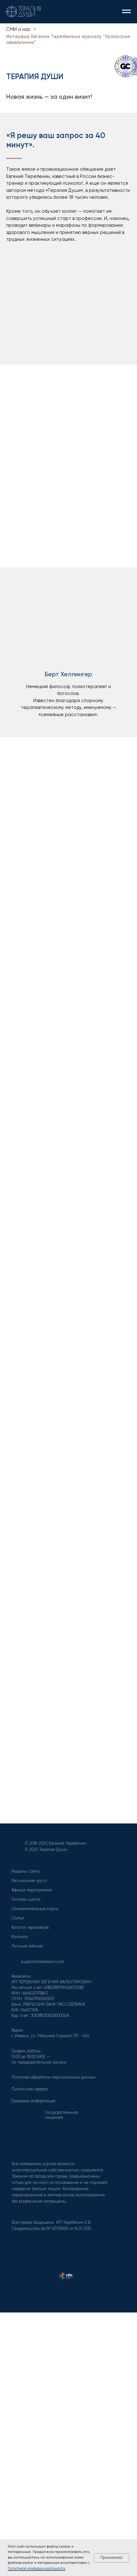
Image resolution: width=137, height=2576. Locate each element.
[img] (16, 2241)
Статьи (17, 1918)
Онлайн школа (25, 1900)
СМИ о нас (18, 29)
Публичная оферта (29, 2089)
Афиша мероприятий (31, 1890)
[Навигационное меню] (126, 11)
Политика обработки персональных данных (53, 2077)
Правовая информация (33, 2101)
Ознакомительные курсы (34, 1909)
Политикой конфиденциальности (36, 2568)
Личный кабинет (27, 1946)
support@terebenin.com (42, 1962)
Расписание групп (29, 1881)
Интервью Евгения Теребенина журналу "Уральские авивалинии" (68, 39)
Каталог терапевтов (30, 1928)
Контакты (19, 1937)
